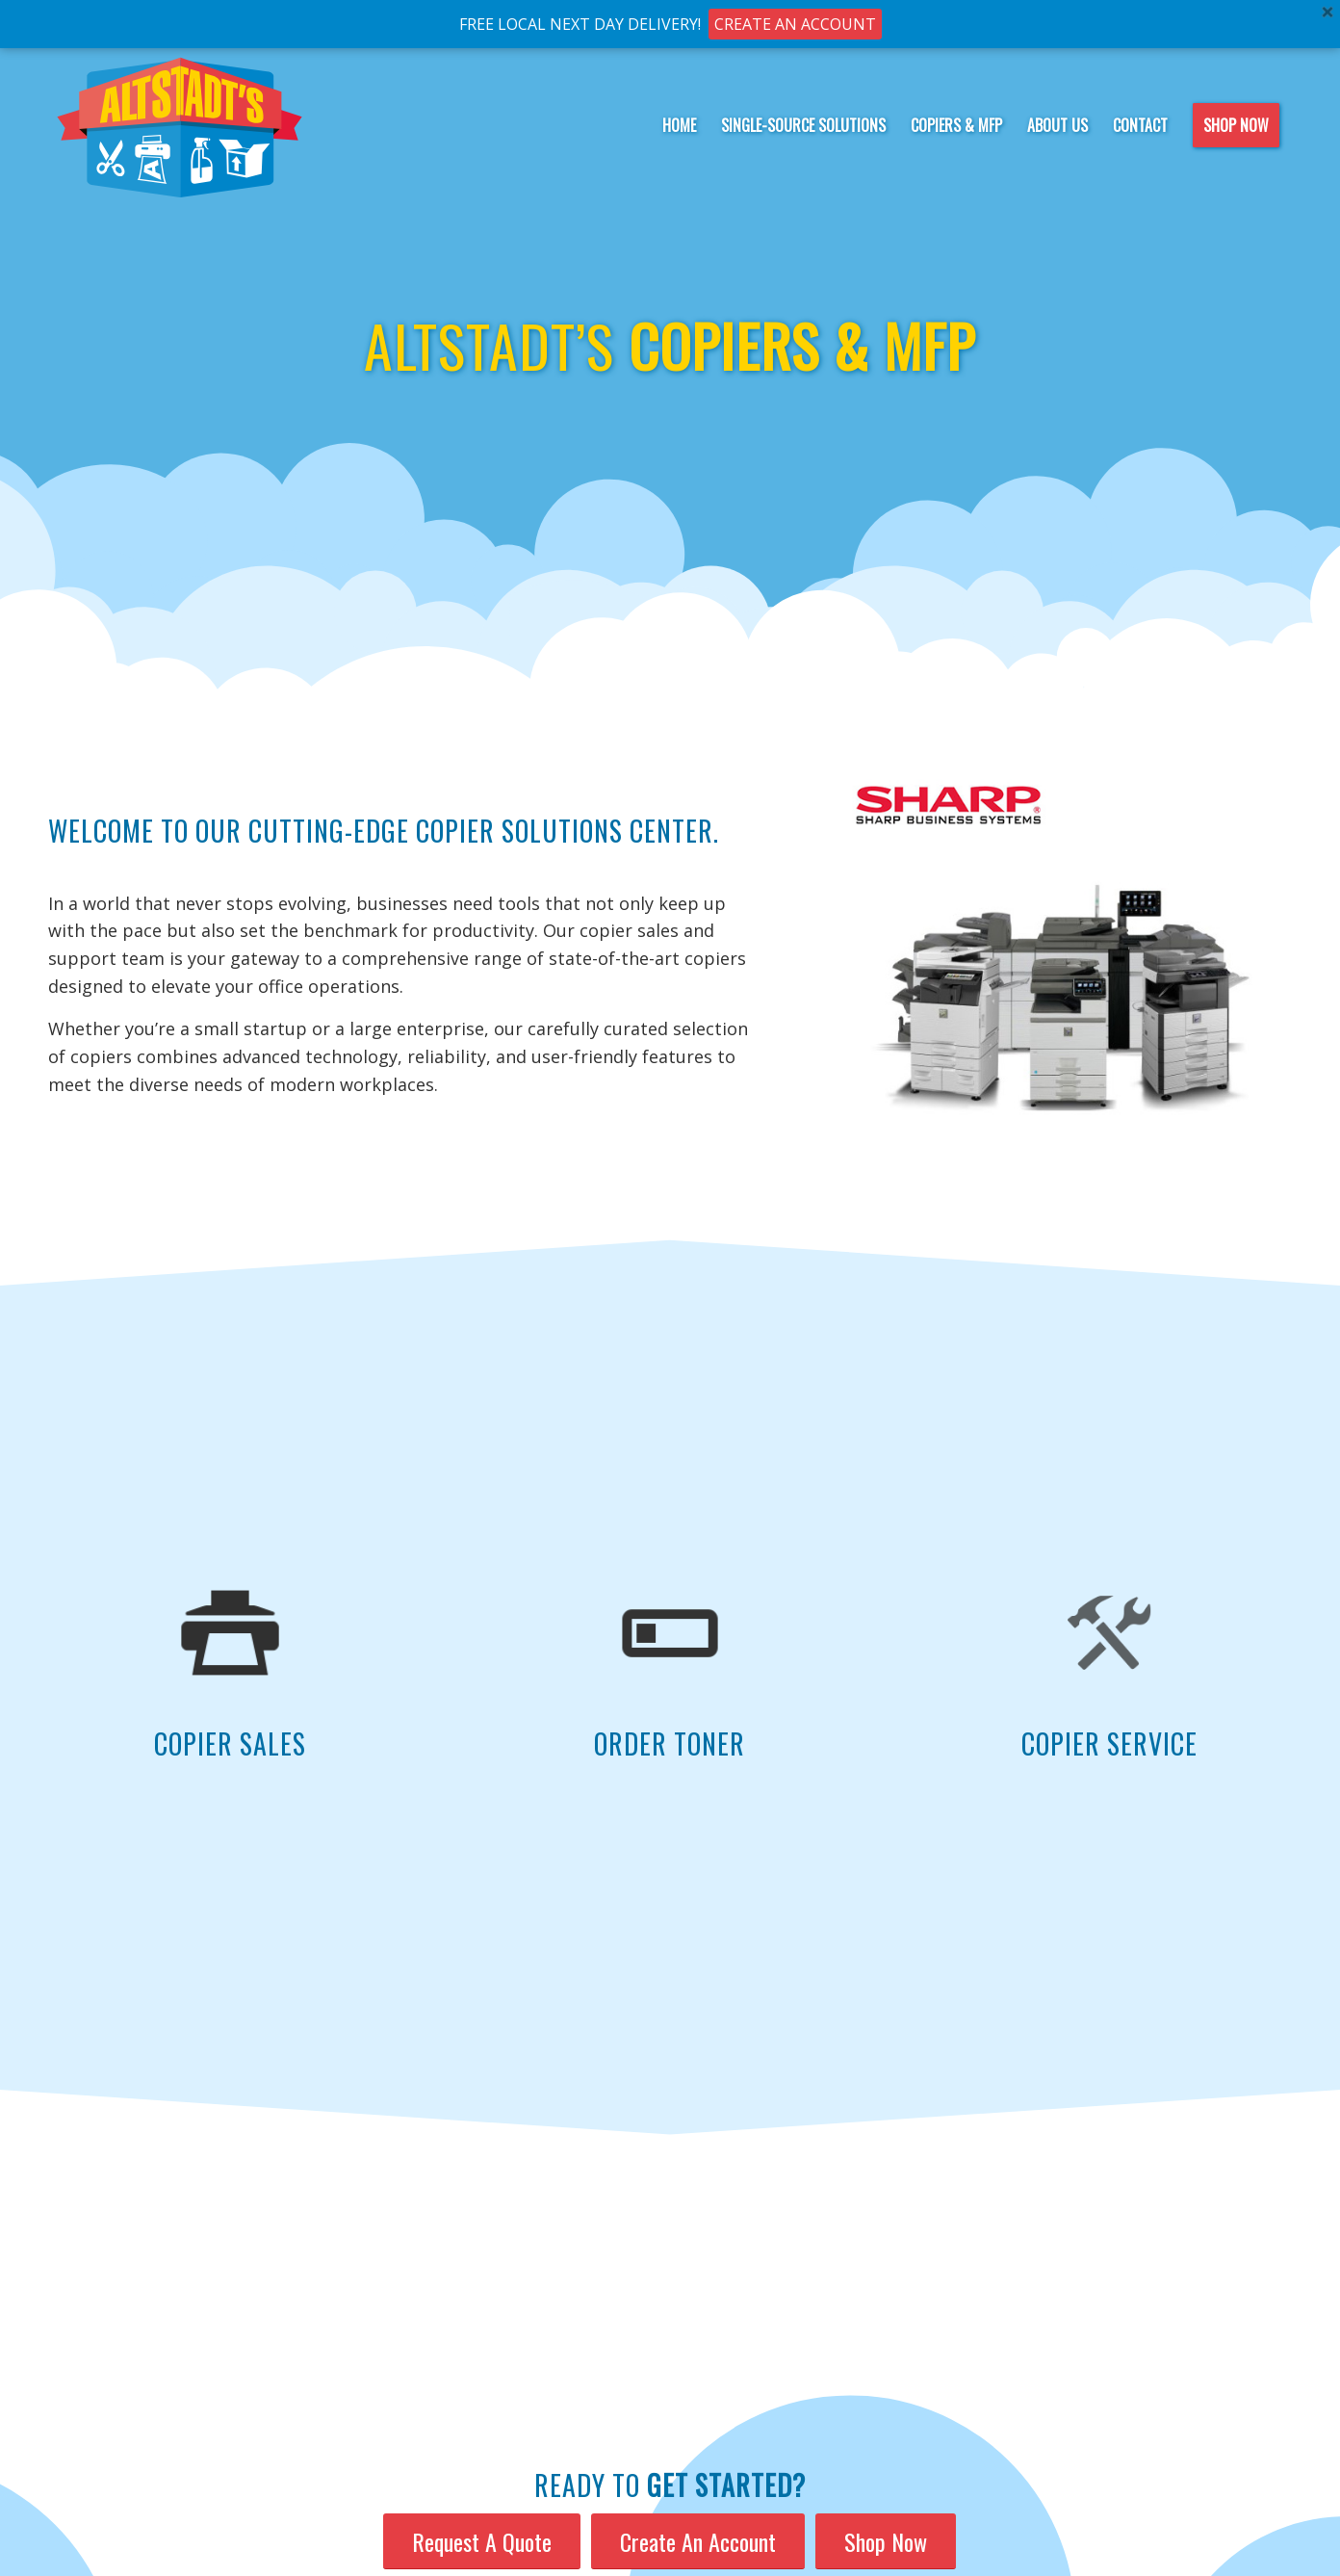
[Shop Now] (885, 2541)
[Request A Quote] (481, 2541)
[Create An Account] (698, 2541)
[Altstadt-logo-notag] (180, 125)
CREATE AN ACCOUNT (795, 24)
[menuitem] (679, 125)
